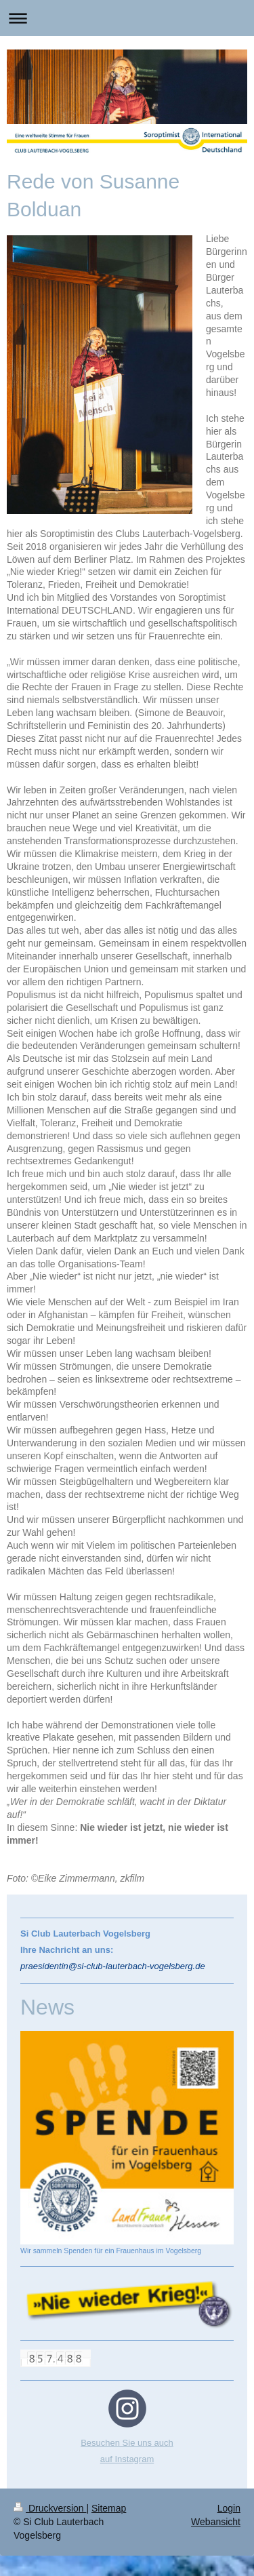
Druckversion (50, 2508)
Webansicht (215, 2521)
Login (228, 2508)
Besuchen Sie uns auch (127, 2443)
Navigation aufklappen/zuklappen (127, 18)
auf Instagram (127, 2459)
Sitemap (108, 2508)
